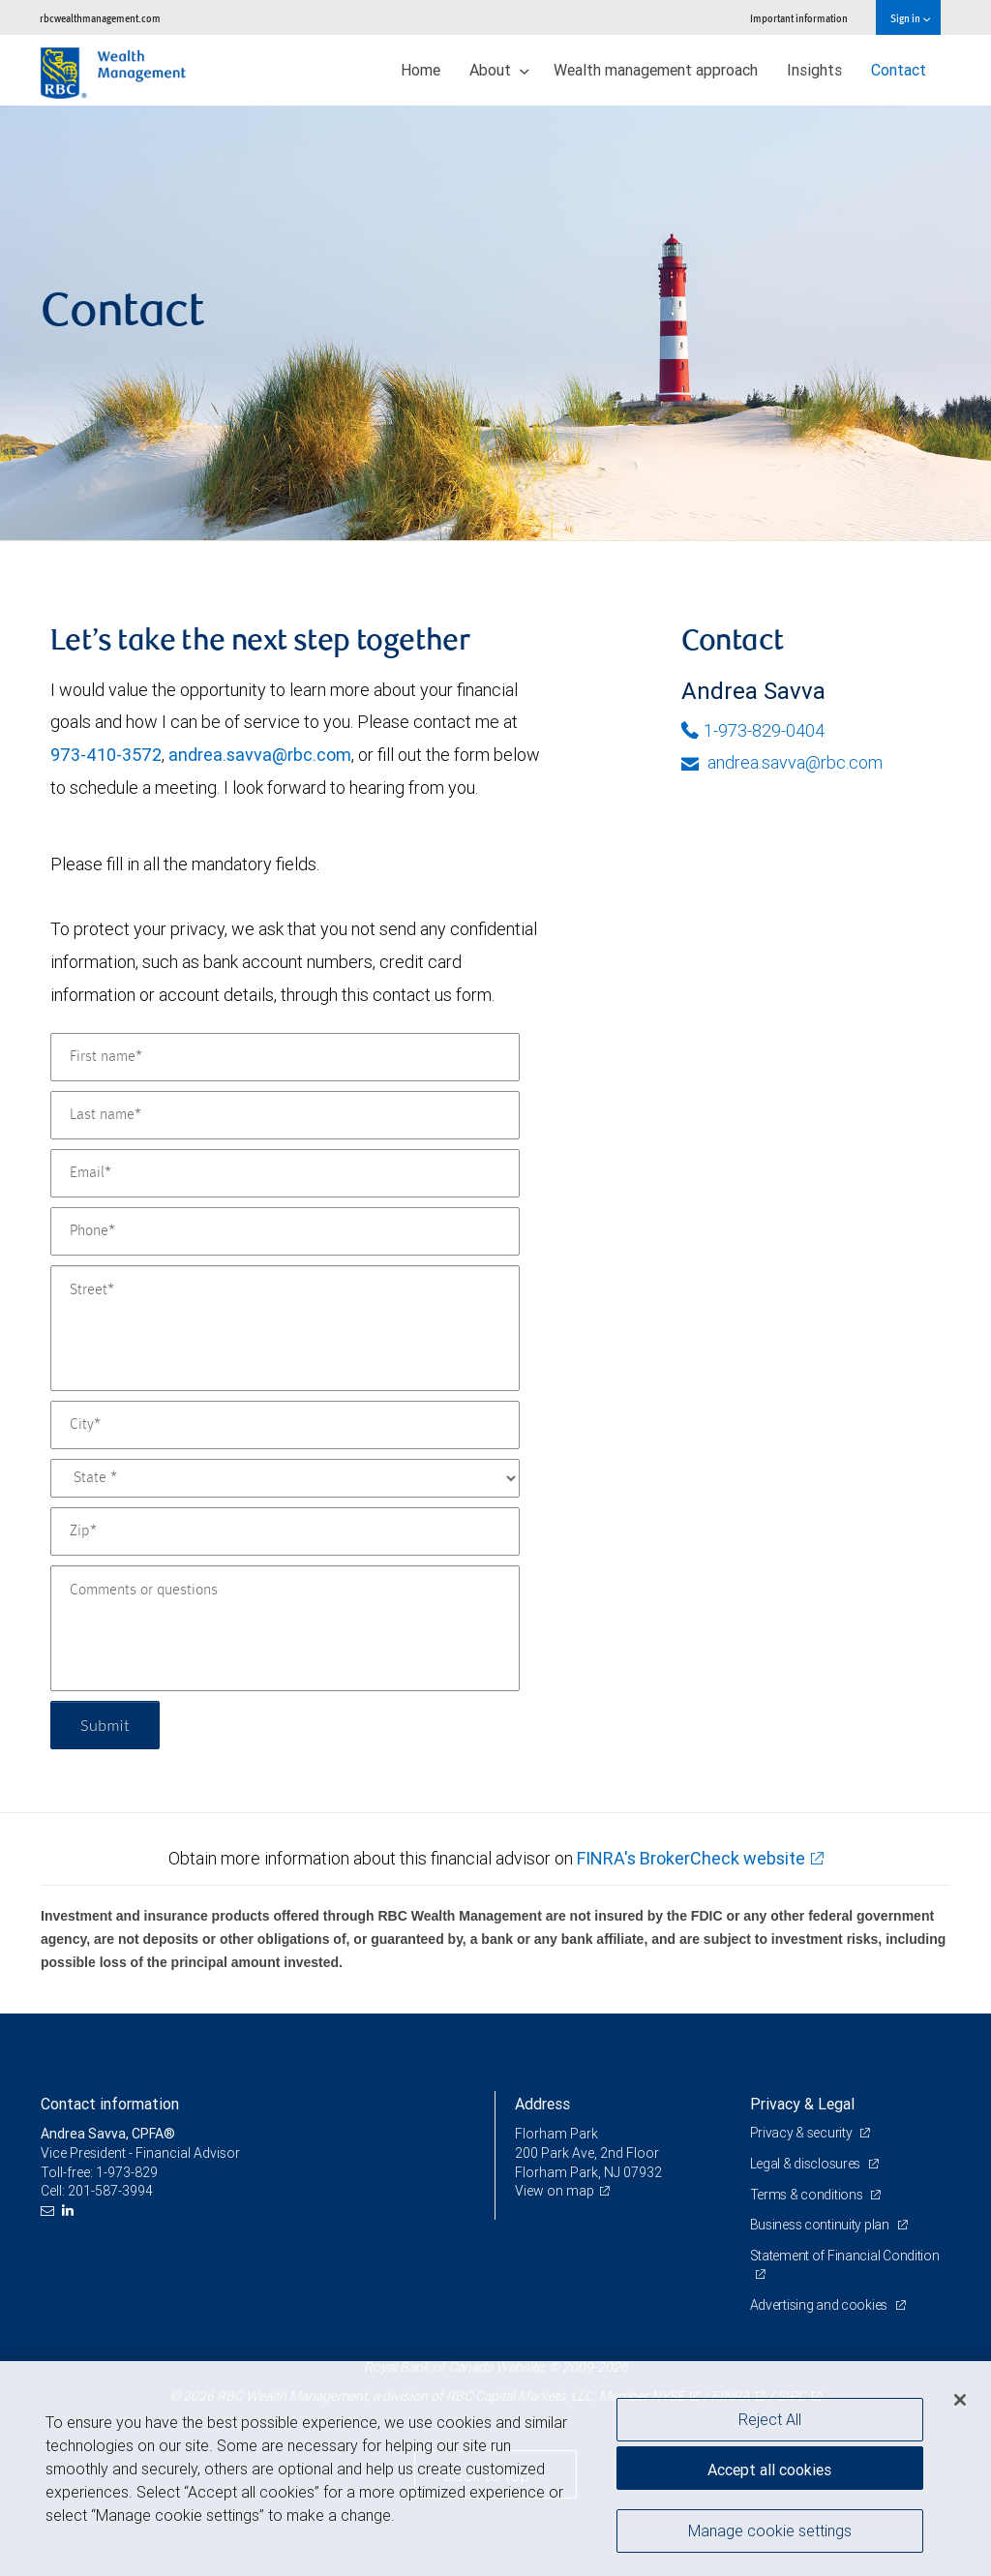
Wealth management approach (656, 69)
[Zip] (285, 1531)
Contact (898, 69)
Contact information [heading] (110, 2103)
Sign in (910, 18)
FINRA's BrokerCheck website (691, 1858)
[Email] (285, 1173)
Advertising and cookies (820, 2305)
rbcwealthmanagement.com (100, 18)
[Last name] (285, 1115)
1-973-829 (127, 2172)
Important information (799, 18)
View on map (554, 2190)
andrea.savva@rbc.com (259, 754)
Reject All (769, 2419)
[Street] (285, 1328)
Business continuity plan (821, 2224)
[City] (285, 1425)
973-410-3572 (106, 754)
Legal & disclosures (806, 2163)
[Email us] (50, 2210)
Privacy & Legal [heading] (802, 2103)
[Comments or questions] (285, 1628)
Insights (814, 69)
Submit (105, 1724)
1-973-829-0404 (753, 730)
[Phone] (285, 1231)
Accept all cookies (769, 2469)
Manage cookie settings (770, 2530)
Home (420, 69)
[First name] (285, 1057)
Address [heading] (542, 2103)
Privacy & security (803, 2132)
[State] (285, 1478)
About (499, 69)
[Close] (960, 2400)
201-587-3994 (110, 2190)
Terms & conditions (808, 2194)
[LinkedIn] (70, 2210)
